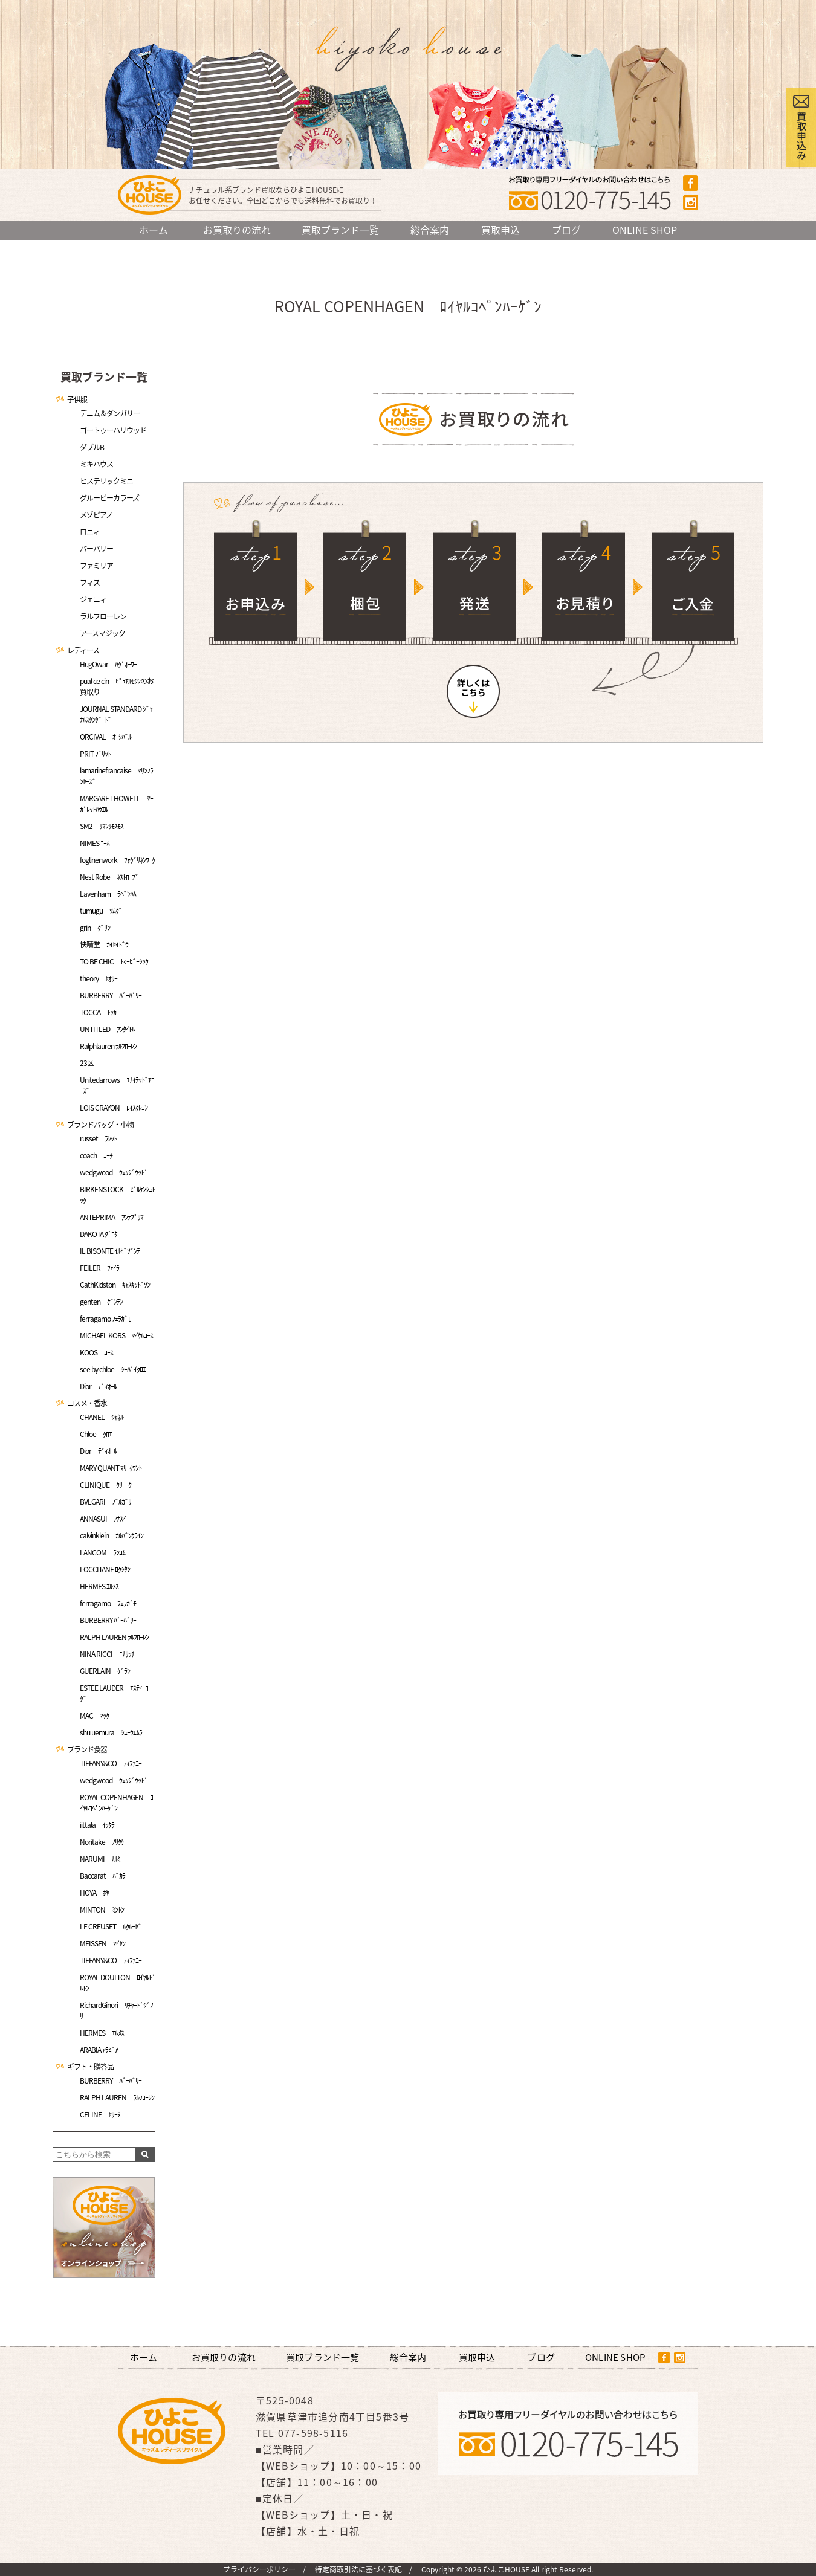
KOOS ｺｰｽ (96, 1352)
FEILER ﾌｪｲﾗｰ (101, 1267)
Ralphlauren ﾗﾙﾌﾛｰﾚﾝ (108, 1046)
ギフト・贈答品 (90, 2066)
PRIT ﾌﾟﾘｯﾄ (95, 753)
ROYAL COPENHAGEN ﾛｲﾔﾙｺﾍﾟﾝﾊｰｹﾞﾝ (116, 1802)
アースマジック (102, 633)
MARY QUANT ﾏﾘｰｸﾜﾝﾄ (110, 1467)
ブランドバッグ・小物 (100, 1124)
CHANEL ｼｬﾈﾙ (101, 1417)
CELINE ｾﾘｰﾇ (100, 2114)
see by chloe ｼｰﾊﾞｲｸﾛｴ (113, 1369)
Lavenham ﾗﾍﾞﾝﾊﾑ (108, 893)
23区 (87, 1062)
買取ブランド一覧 (340, 229)
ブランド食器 (87, 1749)
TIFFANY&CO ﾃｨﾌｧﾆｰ (110, 1763)
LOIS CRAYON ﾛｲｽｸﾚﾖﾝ (113, 1107)
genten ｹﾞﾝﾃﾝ (101, 1301)
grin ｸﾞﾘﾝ (95, 927)
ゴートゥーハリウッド (113, 430)
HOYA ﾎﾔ (94, 1892)
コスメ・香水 (87, 1403)
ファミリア (96, 565)
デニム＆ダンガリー (110, 413)
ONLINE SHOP (644, 229)
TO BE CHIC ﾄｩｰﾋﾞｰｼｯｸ (114, 961)
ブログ (566, 229)
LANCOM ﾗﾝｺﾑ (102, 1552)
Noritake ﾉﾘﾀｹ (102, 1841)
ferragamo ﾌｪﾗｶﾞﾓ (105, 1318)
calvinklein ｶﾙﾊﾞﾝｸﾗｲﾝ (111, 1535)
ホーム (153, 229)
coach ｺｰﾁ (96, 1155)
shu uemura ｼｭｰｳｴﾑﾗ (111, 1732)
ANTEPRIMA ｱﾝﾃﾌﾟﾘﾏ (111, 1217)
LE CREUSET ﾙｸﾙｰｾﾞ (110, 1926)
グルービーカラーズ (109, 497)
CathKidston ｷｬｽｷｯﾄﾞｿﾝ (115, 1284)
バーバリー (96, 548)
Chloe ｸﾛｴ (96, 1433)
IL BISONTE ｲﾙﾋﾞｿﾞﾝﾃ (110, 1250)
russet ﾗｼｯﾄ (98, 1138)
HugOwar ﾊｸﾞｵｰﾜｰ (108, 664)
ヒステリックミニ (106, 481)
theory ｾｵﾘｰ (98, 978)
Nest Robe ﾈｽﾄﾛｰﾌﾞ (109, 876)
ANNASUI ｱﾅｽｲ (103, 1518)
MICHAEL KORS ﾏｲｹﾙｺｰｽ (116, 1335)
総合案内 (429, 229)
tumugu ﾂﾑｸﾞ (101, 910)
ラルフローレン (103, 616)
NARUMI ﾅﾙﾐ (100, 1858)
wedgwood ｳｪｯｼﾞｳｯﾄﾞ (113, 1172)
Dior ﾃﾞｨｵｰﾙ (98, 1386)
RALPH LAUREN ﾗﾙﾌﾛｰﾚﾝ (114, 1637)
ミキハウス (96, 464)
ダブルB (92, 447)
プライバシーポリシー (259, 2569)
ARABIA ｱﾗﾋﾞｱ (99, 2049)
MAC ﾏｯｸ (94, 1715)
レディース (83, 650)
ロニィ (90, 531)
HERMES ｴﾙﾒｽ (99, 1586)
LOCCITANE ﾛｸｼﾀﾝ (105, 1569)
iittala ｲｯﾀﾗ (97, 1824)
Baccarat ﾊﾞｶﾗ (102, 1875)
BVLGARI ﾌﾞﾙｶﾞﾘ (105, 1501)
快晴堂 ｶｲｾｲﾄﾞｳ (104, 944)
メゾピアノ (96, 514)
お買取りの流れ (237, 229)
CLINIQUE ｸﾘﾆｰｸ (105, 1484)
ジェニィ (93, 599)
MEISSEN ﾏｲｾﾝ (102, 1943)
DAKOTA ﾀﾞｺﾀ (98, 1233)
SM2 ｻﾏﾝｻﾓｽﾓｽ (101, 826)
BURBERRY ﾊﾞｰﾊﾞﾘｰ (110, 995)
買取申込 (500, 229)
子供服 (77, 399)
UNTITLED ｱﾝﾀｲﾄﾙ (107, 1029)
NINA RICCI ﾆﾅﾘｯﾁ (107, 1653)
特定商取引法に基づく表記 (358, 2569)
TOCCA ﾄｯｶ (98, 1012)
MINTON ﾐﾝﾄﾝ (102, 1909)
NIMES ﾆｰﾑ (94, 843)
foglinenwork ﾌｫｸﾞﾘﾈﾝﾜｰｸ (117, 859)
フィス (90, 582)
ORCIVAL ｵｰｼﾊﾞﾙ (105, 736)
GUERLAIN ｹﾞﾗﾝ (105, 1670)
